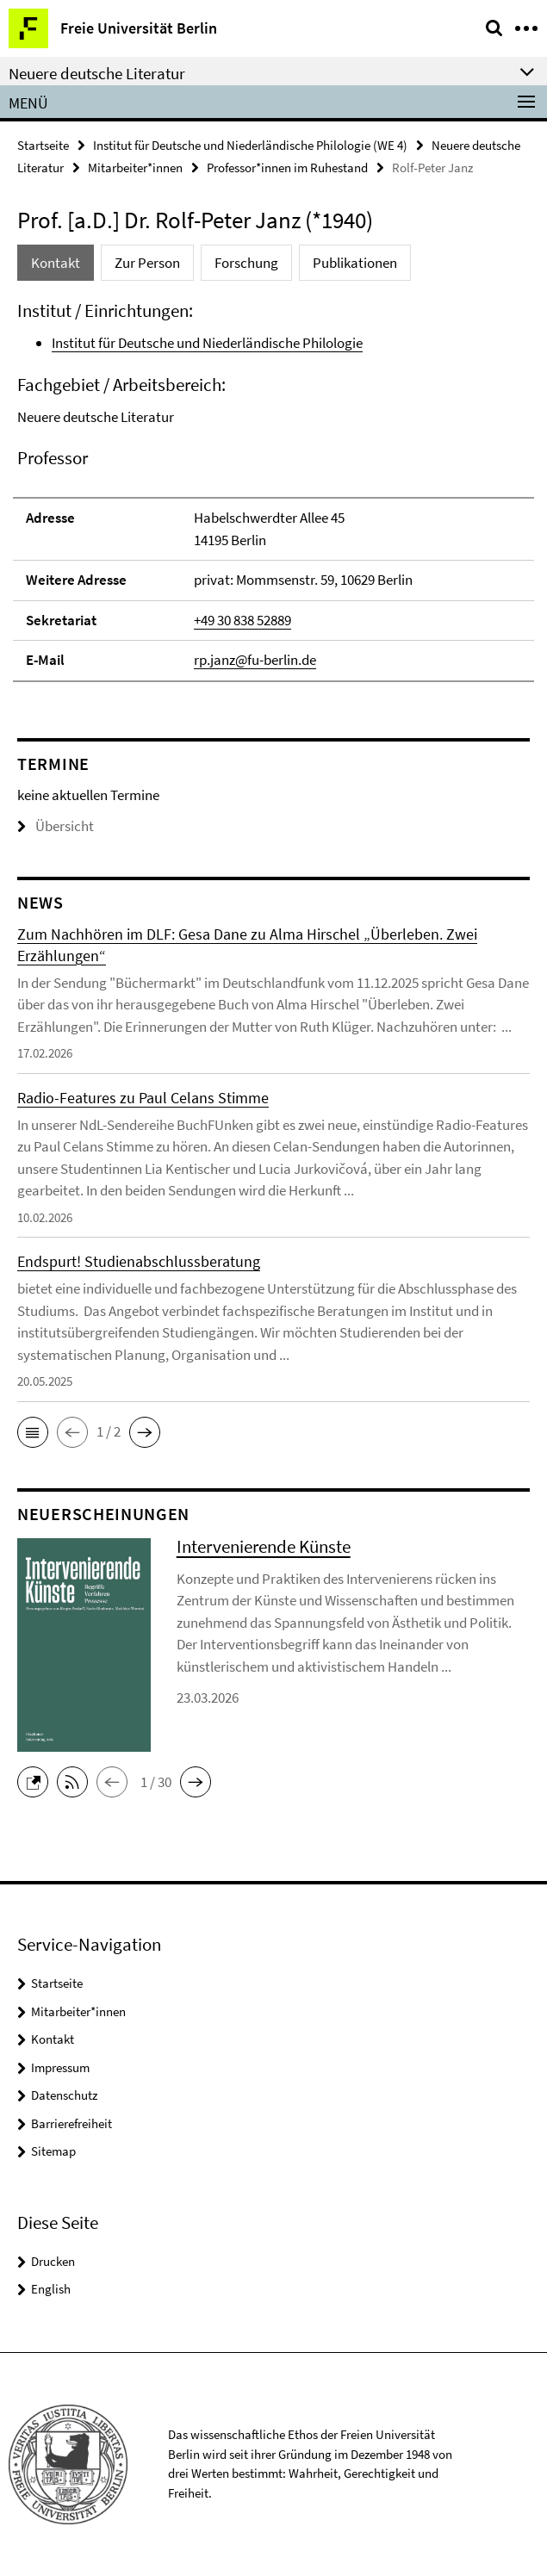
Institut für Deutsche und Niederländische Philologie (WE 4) (250, 145)
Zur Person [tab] (147, 262)
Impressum (60, 2067)
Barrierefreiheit (71, 2123)
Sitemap (53, 2151)
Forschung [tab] (246, 262)
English (51, 2289)
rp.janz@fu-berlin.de (255, 659)
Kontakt (52, 2039)
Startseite (43, 145)
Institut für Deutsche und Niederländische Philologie (207, 342)
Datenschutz (64, 2095)
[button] (32, 1432)
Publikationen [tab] (355, 262)
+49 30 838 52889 (242, 620)
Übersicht (55, 825)
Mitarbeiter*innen (135, 167)
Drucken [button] (53, 2261)
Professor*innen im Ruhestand (287, 167)
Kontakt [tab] (55, 262)
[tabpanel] (273, 490)
